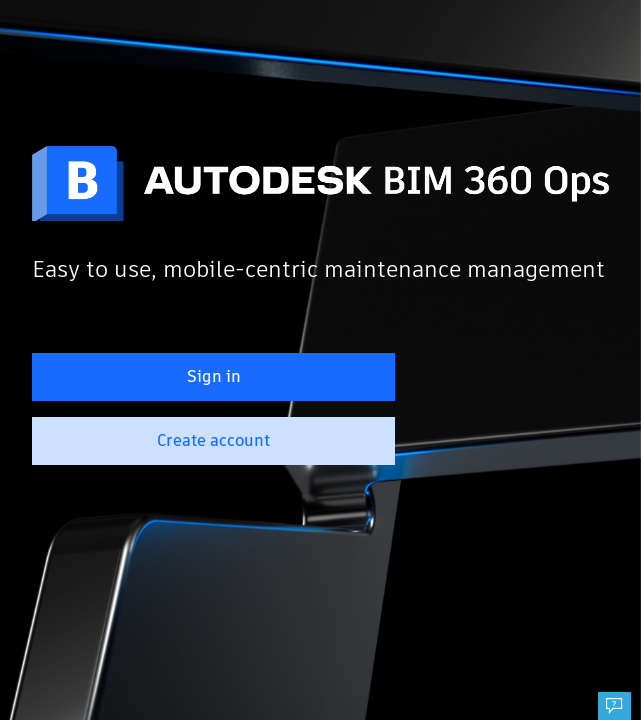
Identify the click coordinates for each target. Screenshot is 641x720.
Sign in (214, 376)
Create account (213, 440)
